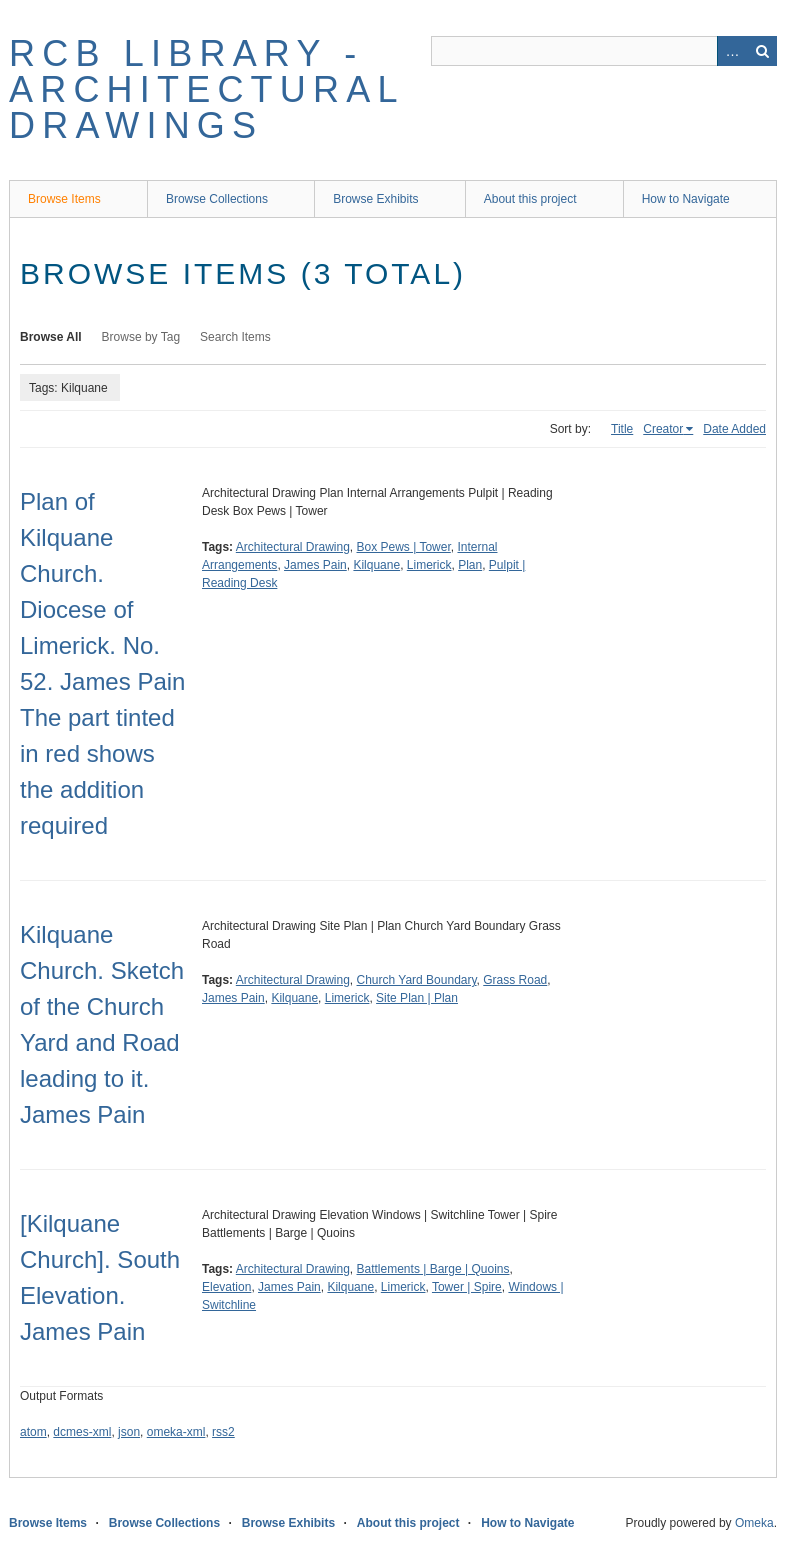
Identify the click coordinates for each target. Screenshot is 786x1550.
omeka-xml (176, 1432)
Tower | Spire (467, 1287)
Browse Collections (217, 199)
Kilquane (376, 565)
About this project (530, 199)
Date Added (734, 429)
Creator (663, 429)
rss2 (223, 1432)
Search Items (235, 337)
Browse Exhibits (375, 199)
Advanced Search (732, 51)
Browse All (51, 337)
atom (33, 1432)
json (129, 1432)
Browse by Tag (141, 337)
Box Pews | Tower (404, 547)
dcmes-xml (82, 1432)
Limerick (429, 565)
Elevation (226, 1287)
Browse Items (64, 199)
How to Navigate (686, 199)
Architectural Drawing (293, 547)
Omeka (754, 1523)
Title (622, 429)
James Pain (315, 565)
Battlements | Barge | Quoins (433, 1269)
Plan (470, 565)
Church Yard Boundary (417, 980)
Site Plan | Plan (417, 998)
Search (762, 51)
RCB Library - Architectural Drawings (206, 89)
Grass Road (515, 980)
